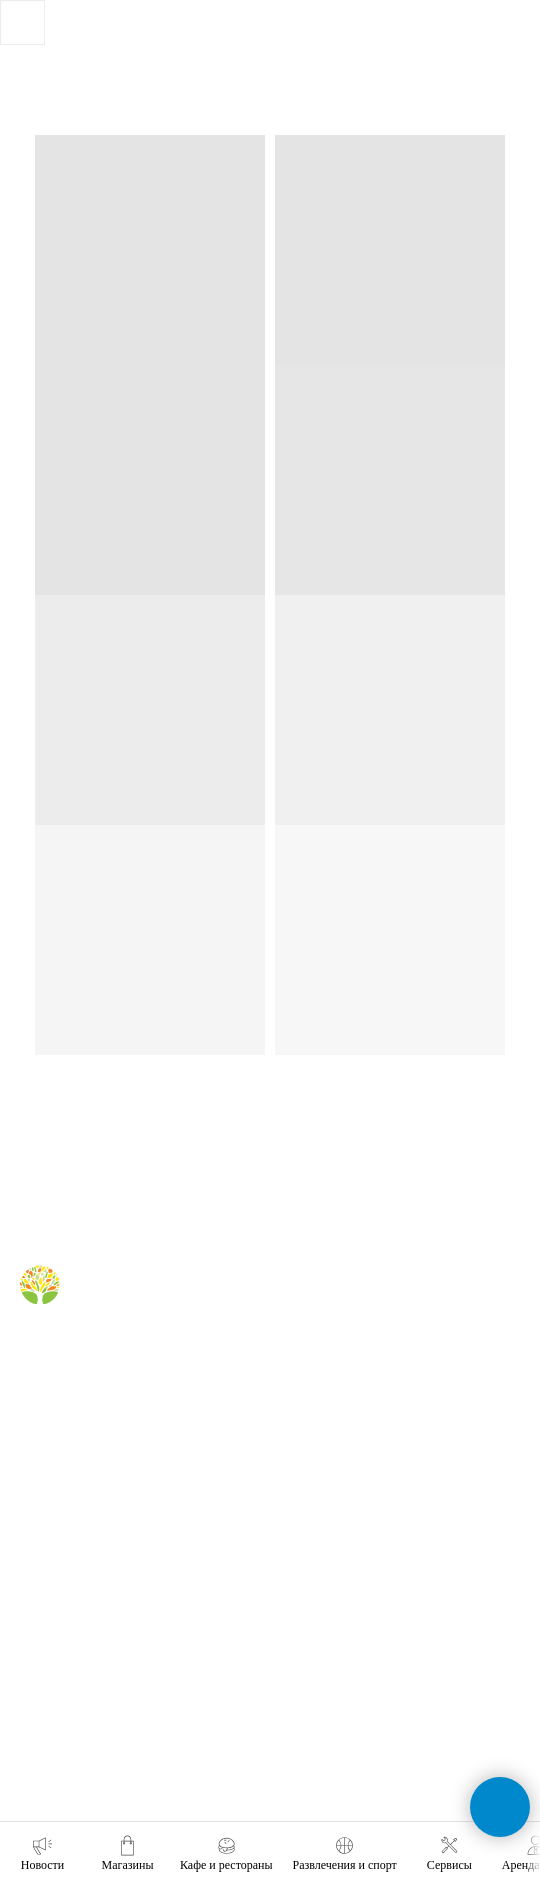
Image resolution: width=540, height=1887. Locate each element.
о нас (34, 1516)
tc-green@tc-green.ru (351, 1739)
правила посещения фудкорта (374, 1437)
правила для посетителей (361, 1361)
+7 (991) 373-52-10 (341, 1628)
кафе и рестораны (341, 1333)
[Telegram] (65, 1351)
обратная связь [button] (333, 1516)
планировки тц (60, 1602)
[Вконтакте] (32, 1351)
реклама (43, 1573)
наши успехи (55, 1659)
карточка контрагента (79, 1688)
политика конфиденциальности (107, 1716)
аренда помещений (74, 1545)
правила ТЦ (53, 1630)
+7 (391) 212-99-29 (341, 1572)
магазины (316, 1304)
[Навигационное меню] (480, 110)
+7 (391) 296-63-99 (341, 1683)
